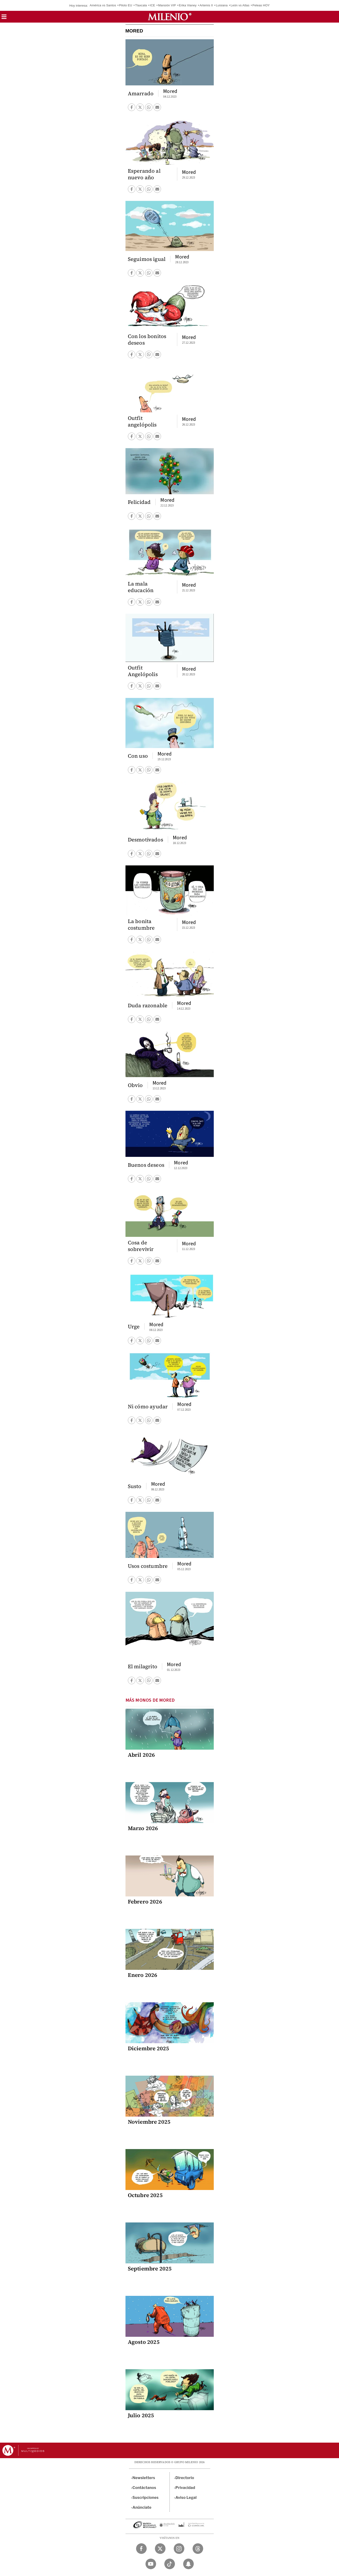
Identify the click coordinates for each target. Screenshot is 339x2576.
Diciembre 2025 (148, 2048)
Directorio (184, 2478)
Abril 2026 (141, 1755)
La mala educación (141, 587)
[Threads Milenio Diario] (198, 2548)
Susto (134, 1486)
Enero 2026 (142, 1975)
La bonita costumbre (141, 924)
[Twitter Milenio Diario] (160, 2548)
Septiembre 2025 (150, 2268)
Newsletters (144, 2478)
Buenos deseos (146, 1164)
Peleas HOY (261, 5)
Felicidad (139, 502)
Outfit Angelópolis (143, 671)
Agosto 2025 (144, 2342)
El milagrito (142, 1666)
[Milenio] (169, 17)
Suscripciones (146, 2497)
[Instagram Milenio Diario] (179, 2548)
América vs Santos (103, 5)
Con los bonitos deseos (147, 339)
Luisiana (222, 5)
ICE (152, 5)
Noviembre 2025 (149, 2122)
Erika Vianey (188, 5)
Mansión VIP (167, 5)
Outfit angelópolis (142, 421)
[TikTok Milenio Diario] (169, 2564)
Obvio (135, 1085)
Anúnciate (142, 2507)
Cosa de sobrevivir (141, 1246)
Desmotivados (145, 839)
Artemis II (206, 5)
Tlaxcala (141, 5)
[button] (4, 18)
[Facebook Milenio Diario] (141, 2548)
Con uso (138, 755)
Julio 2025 (141, 2415)
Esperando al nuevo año (144, 174)
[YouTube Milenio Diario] (150, 2564)
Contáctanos (144, 2487)
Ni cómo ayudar (148, 1406)
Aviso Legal (186, 2497)
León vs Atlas (240, 5)
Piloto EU (125, 5)
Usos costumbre (148, 1565)
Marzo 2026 (143, 1828)
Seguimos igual (147, 259)
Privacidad (185, 2487)
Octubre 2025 (145, 2195)
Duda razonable (148, 1005)
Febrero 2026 (145, 1901)
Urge (134, 1326)
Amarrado (141, 93)
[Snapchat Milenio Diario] (188, 2564)
